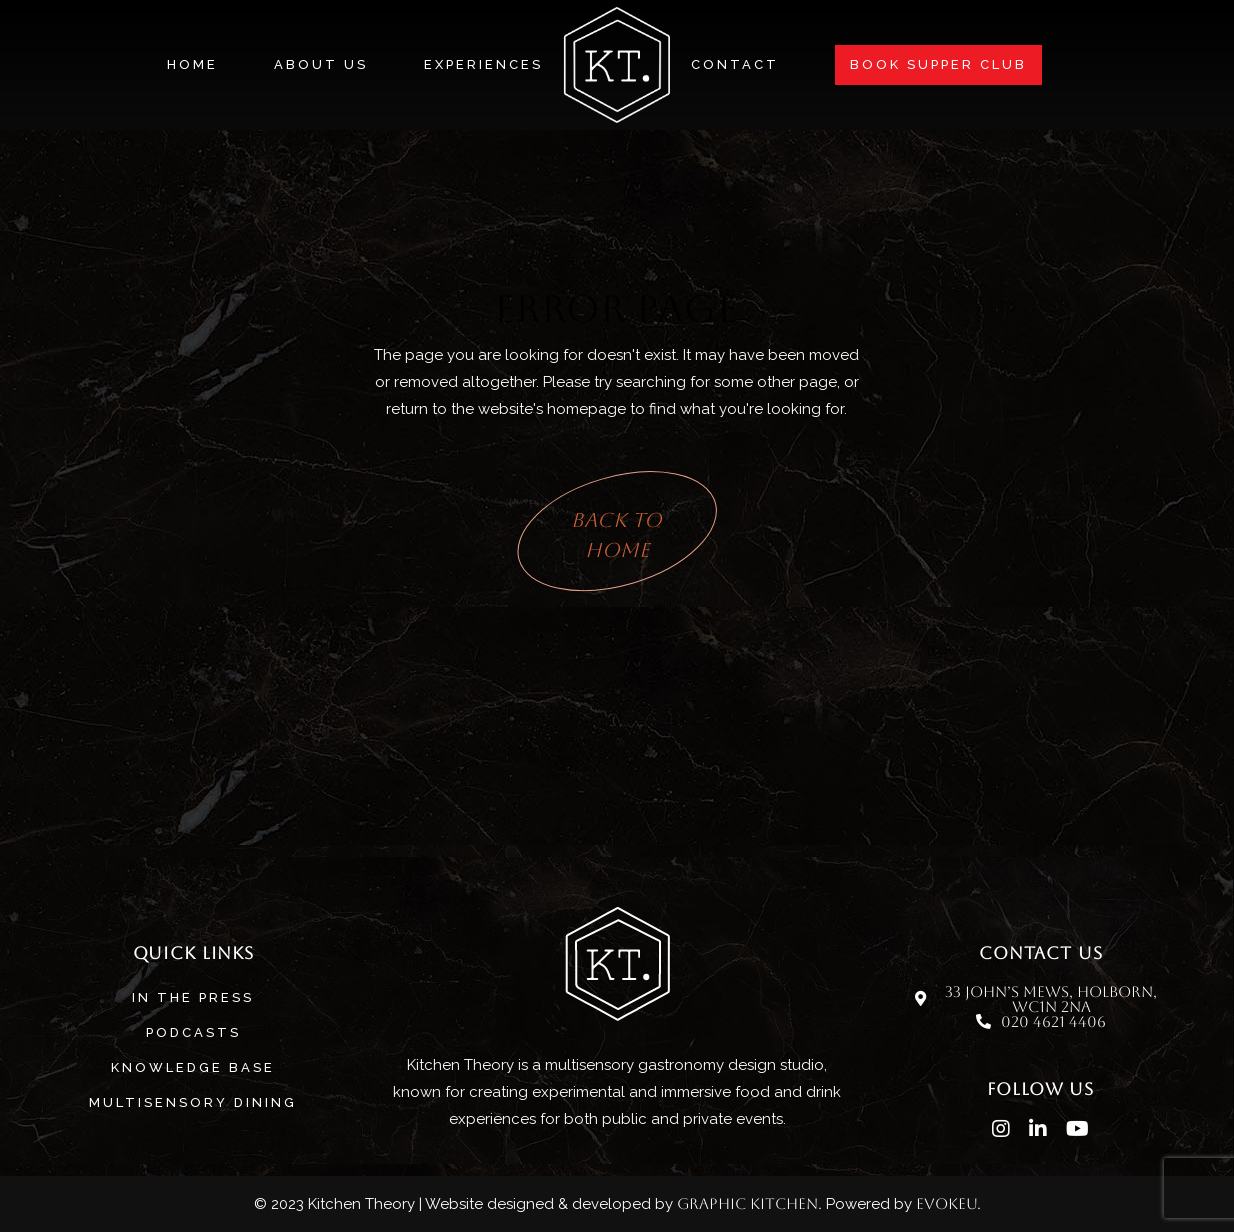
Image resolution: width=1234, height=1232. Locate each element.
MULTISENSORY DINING (193, 1102)
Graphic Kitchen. (749, 1203)
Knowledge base (193, 1067)
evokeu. (948, 1203)
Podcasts (193, 1032)
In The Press (193, 997)
